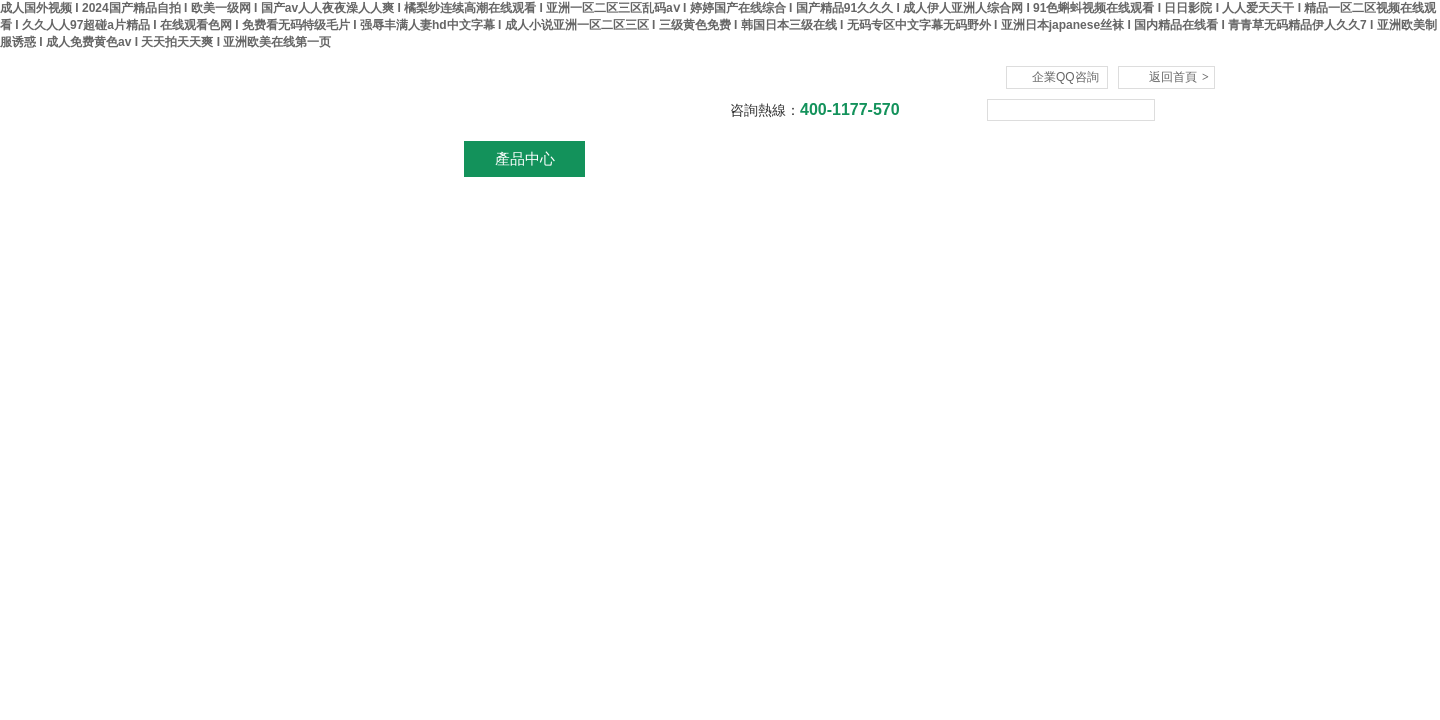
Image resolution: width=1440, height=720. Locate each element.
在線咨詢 (1005, 158)
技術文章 (885, 158)
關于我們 (405, 158)
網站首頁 (285, 158)
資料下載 (765, 158)
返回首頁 (1179, 77)
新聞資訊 (645, 158)
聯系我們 (1125, 158)
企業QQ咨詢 (1065, 77)
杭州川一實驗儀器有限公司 (455, 96)
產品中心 (525, 158)
